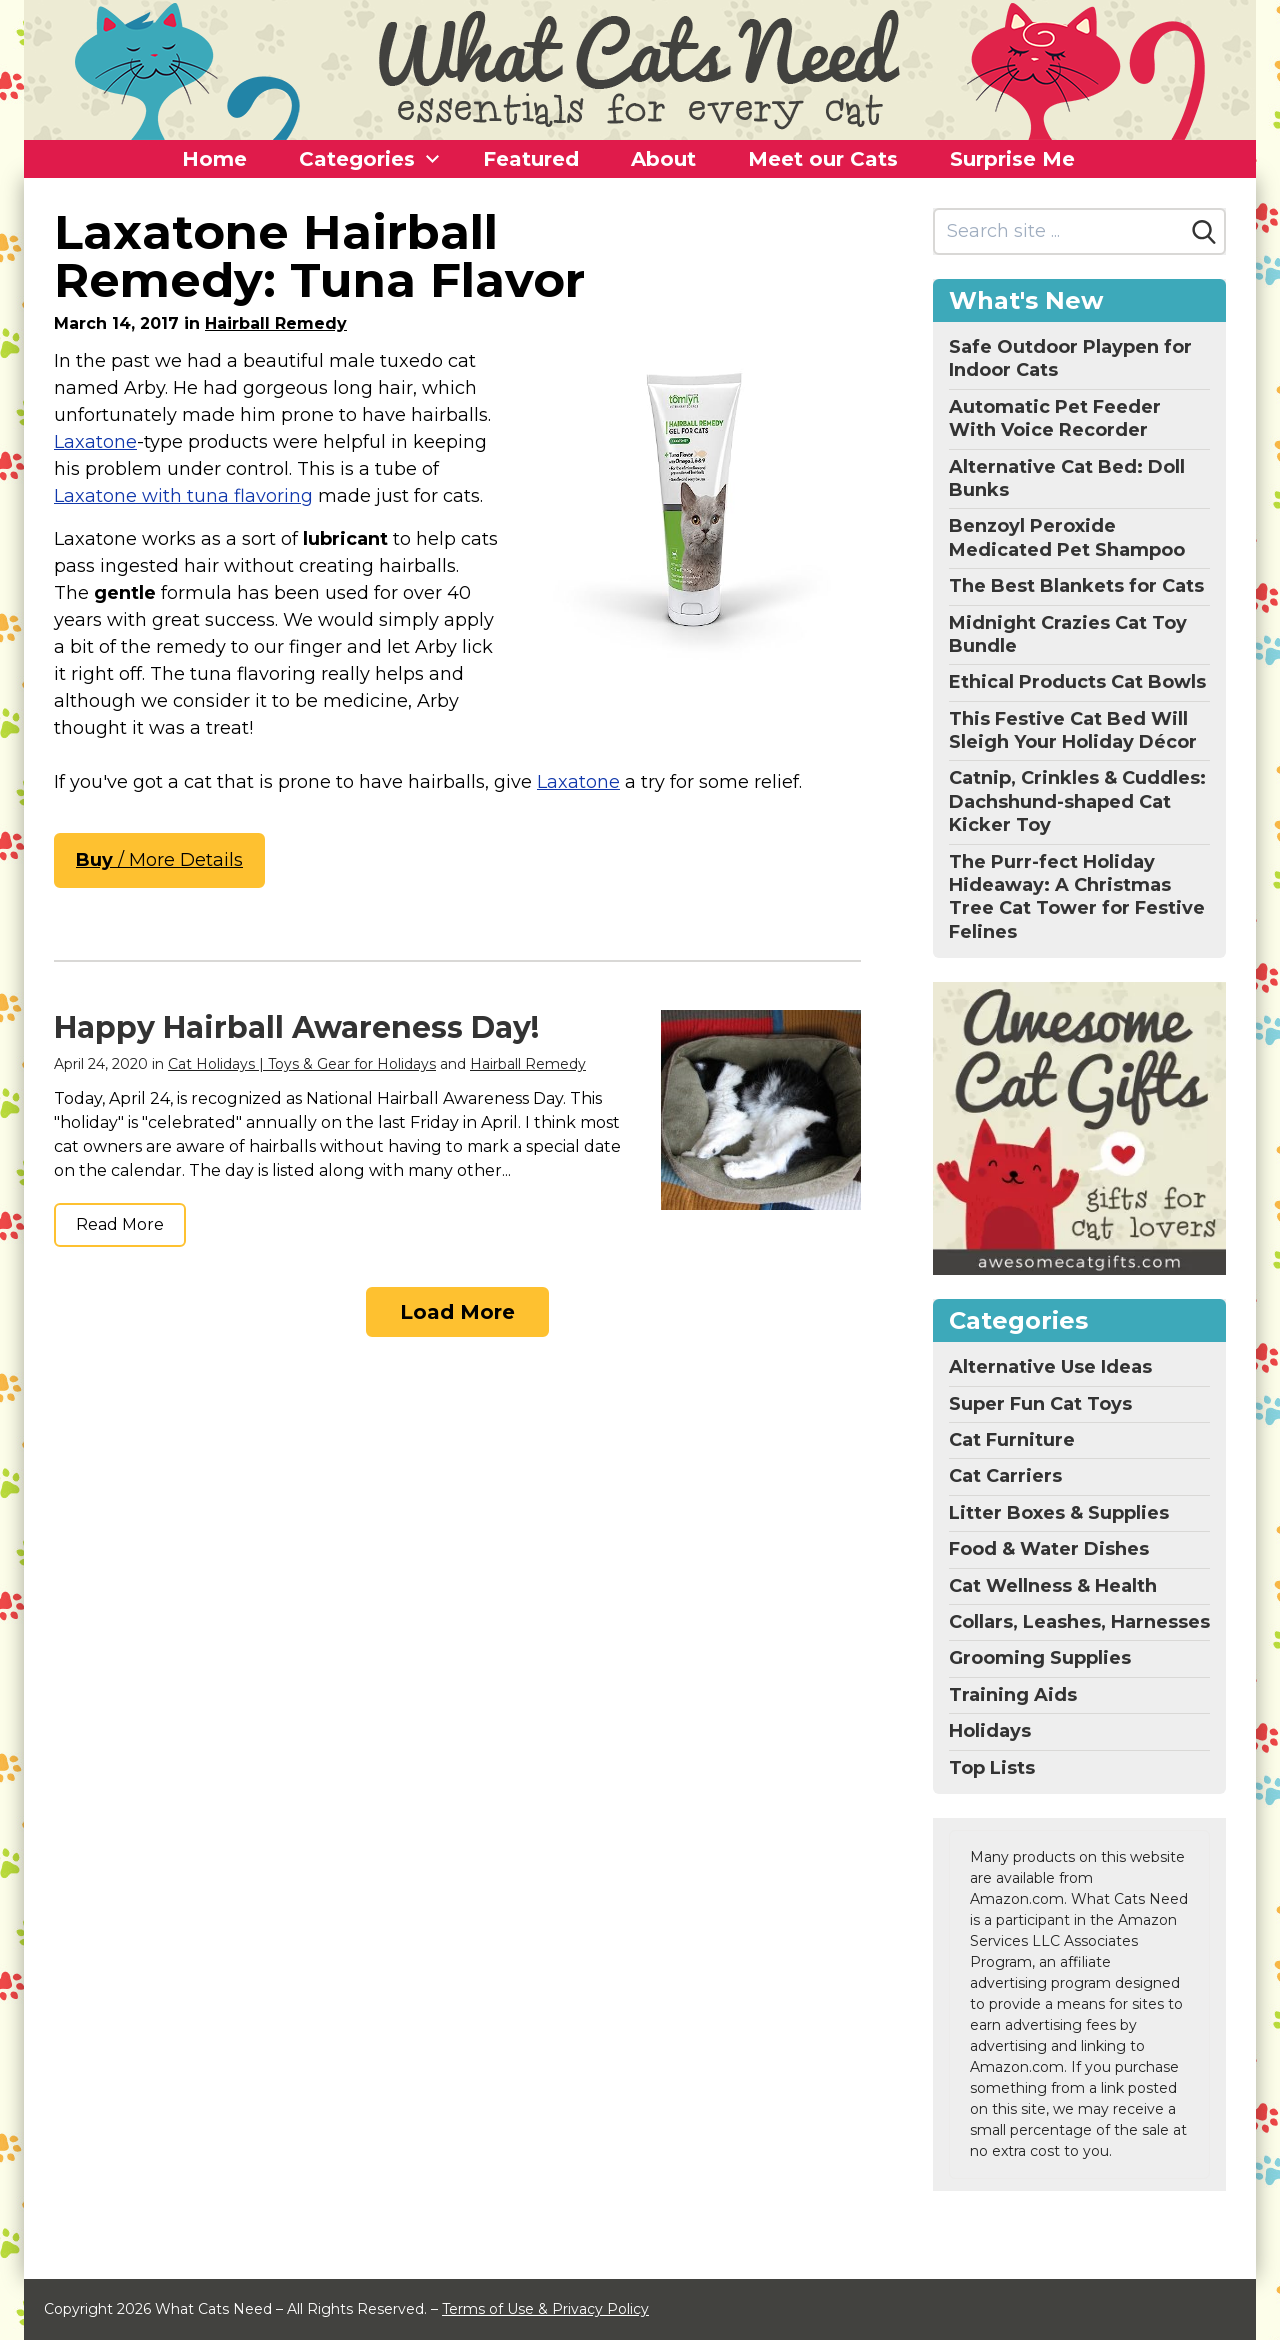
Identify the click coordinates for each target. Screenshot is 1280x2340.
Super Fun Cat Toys (1040, 1404)
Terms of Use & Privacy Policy (545, 2309)
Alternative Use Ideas (1050, 1367)
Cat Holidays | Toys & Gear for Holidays (302, 1064)
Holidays (990, 1731)
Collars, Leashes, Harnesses (1079, 1622)
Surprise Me (1012, 159)
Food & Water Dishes (1049, 1549)
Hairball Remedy (276, 323)
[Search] (1204, 232)
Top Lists (992, 1768)
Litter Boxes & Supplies (1059, 1513)
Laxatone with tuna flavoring (183, 496)
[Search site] (1059, 231)
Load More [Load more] (457, 1312)
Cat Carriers (1005, 1476)
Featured (531, 159)
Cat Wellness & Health (1053, 1586)
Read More (120, 1224)
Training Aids (1013, 1695)
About (663, 159)
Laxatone (95, 442)
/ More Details (159, 860)
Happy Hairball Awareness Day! (296, 1027)
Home (214, 159)
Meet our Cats (823, 159)
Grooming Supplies (1040, 1658)
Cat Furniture (1012, 1440)
